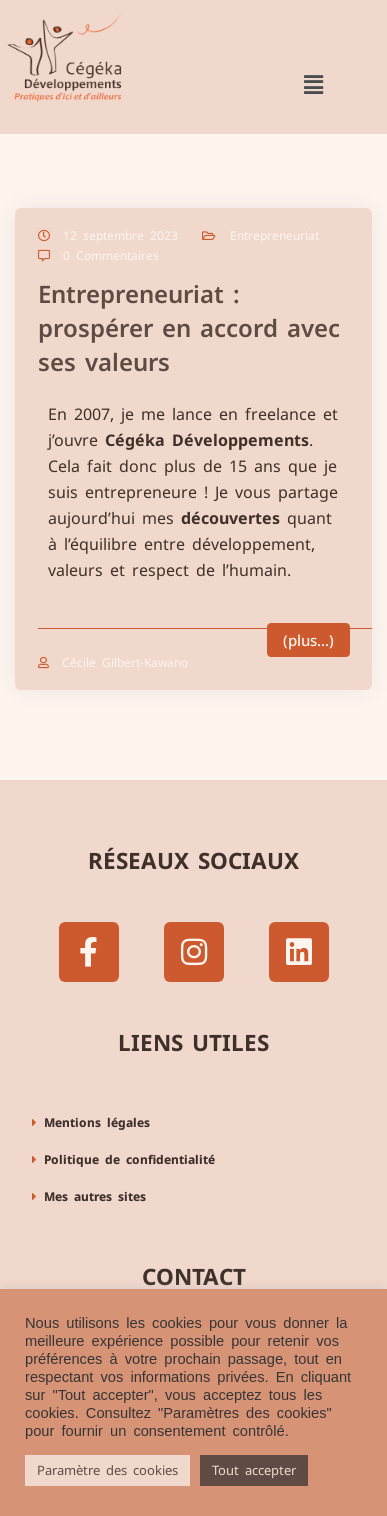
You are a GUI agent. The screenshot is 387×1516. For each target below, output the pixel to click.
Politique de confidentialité (129, 1159)
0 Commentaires (111, 255)
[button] (313, 85)
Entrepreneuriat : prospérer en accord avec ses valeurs (189, 327)
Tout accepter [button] (254, 1470)
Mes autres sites (95, 1196)
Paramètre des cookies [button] (107, 1470)
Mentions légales (97, 1122)
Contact (194, 1276)
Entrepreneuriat (274, 235)
